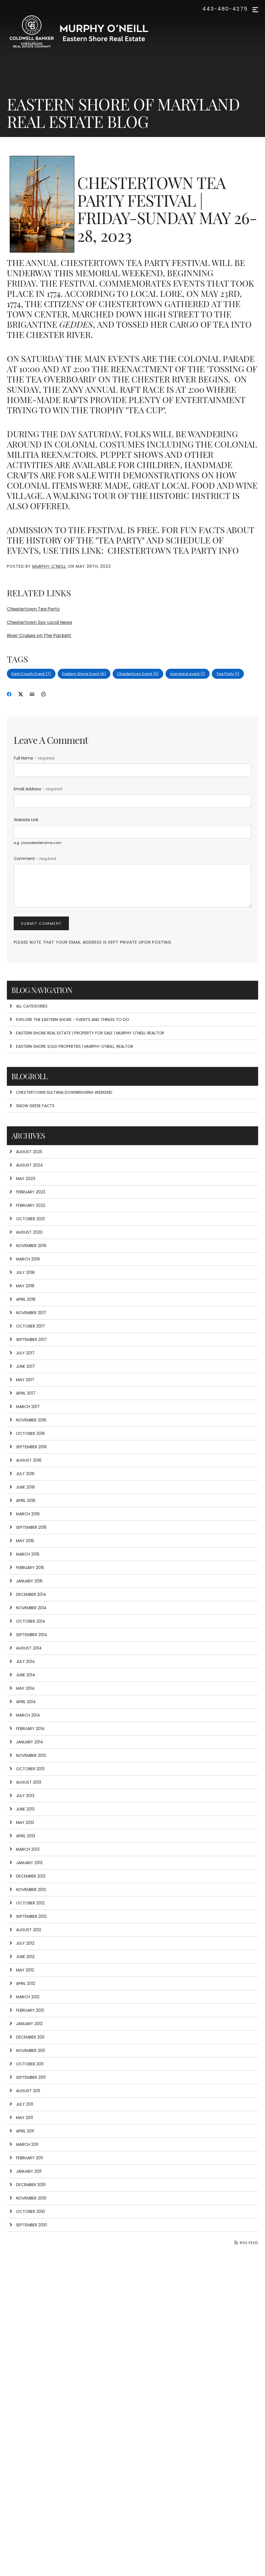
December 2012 (27, 1876)
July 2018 (22, 1272)
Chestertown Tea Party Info (172, 550)
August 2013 (25, 1782)
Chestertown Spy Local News (39, 622)
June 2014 (22, 1675)
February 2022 (27, 1205)
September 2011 (27, 2077)
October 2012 (27, 1903)
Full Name (34, 758)
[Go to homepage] (84, 33)
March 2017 (24, 1406)
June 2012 (22, 1956)
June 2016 (22, 1487)
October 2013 (27, 1769)
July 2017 (22, 1353)
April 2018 (22, 1299)
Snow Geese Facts (32, 1106)
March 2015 (24, 1554)
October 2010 (27, 2211)
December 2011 (26, 2037)
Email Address (38, 789)
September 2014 (28, 1635)
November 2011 (27, 2050)
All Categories (28, 1006)
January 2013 (26, 1863)
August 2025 (25, 1152)
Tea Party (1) (227, 673)
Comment (35, 858)
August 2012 (25, 1930)
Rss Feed (246, 2242)
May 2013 (21, 1822)
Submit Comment (41, 923)
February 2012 (26, 2010)
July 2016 (22, 1474)
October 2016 (27, 1433)
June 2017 (22, 1366)
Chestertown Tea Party (33, 609)
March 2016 (24, 1514)
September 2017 (28, 1339)
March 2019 (24, 1259)
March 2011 (23, 2144)
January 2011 (25, 2171)
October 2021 (27, 1219)
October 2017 (27, 1326)
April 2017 (22, 1393)
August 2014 (25, 1648)
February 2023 (27, 1192)
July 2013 (21, 1795)
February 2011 (26, 2158)
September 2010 (28, 2225)
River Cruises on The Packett (39, 635)
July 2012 (21, 1943)
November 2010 (27, 2198)
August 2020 (26, 1232)
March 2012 (24, 1997)
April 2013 (22, 1836)
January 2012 (26, 2024)
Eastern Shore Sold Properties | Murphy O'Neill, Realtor (71, 1046)
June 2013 (22, 1809)
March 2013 (24, 1849)
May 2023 (22, 1178)
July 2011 (21, 2104)
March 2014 (24, 1715)
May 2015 (21, 1541)
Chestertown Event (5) (138, 673)
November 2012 (27, 1889)
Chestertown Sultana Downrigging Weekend (60, 1092)
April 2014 (22, 1702)
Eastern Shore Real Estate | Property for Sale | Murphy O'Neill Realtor (86, 1033)
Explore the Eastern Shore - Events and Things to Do (69, 1019)
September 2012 (28, 1916)
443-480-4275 (225, 8)
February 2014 (27, 1728)
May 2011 (21, 2117)
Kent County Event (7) (31, 673)
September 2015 (28, 1527)
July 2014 (22, 1661)
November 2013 (27, 1755)
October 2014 (27, 1621)
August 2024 (26, 1165)
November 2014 (28, 1608)
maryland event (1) (187, 673)
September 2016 (28, 1447)
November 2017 (27, 1313)
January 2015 (26, 1581)
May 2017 (21, 1380)
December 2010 (27, 2185)
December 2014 (27, 1594)
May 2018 (21, 1286)
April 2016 (22, 1500)
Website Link (26, 820)
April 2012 (22, 1983)
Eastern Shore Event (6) (84, 673)
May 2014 (22, 1688)
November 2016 (27, 1420)
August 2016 (25, 1460)
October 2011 (26, 2064)
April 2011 (21, 2131)
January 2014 (26, 1742)
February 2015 (26, 1567)
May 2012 (21, 1970)
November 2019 (27, 1245)
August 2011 (24, 2091)
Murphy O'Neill (49, 566)
